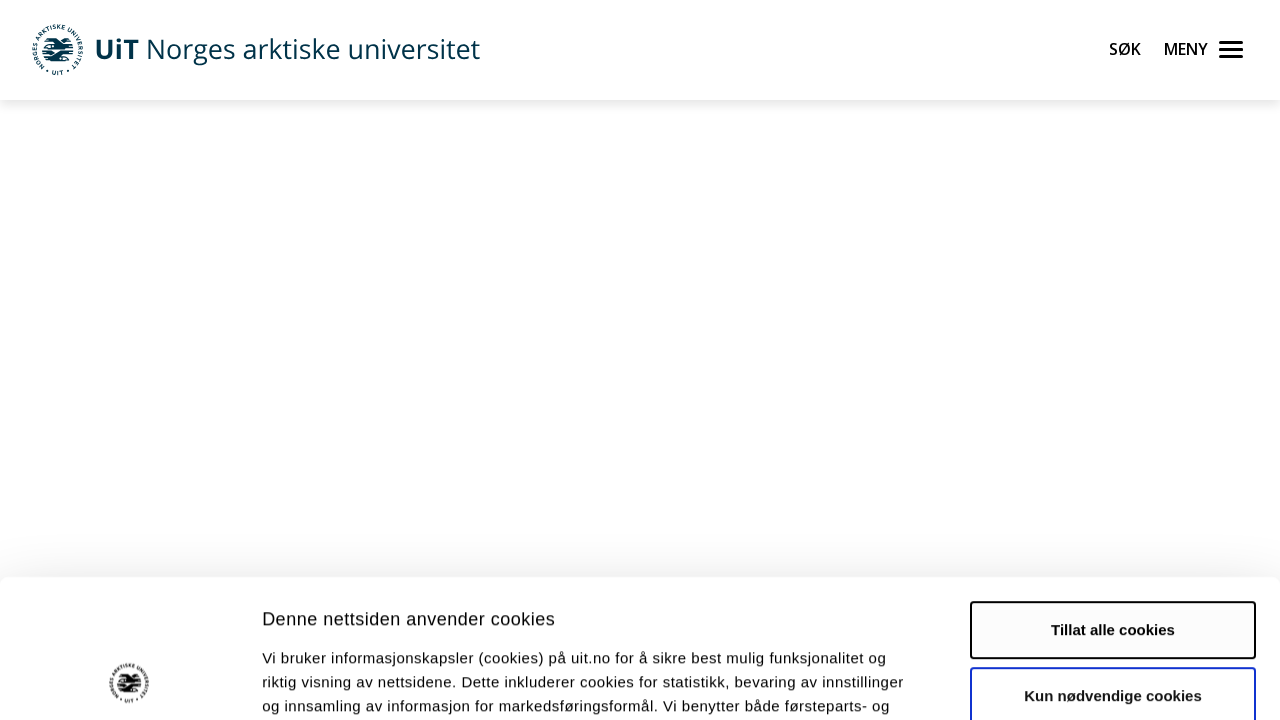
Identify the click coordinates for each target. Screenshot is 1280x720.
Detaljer (1065, 680)
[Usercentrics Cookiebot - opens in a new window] (129, 681)
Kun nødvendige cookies (1113, 565)
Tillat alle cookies (1113, 500)
